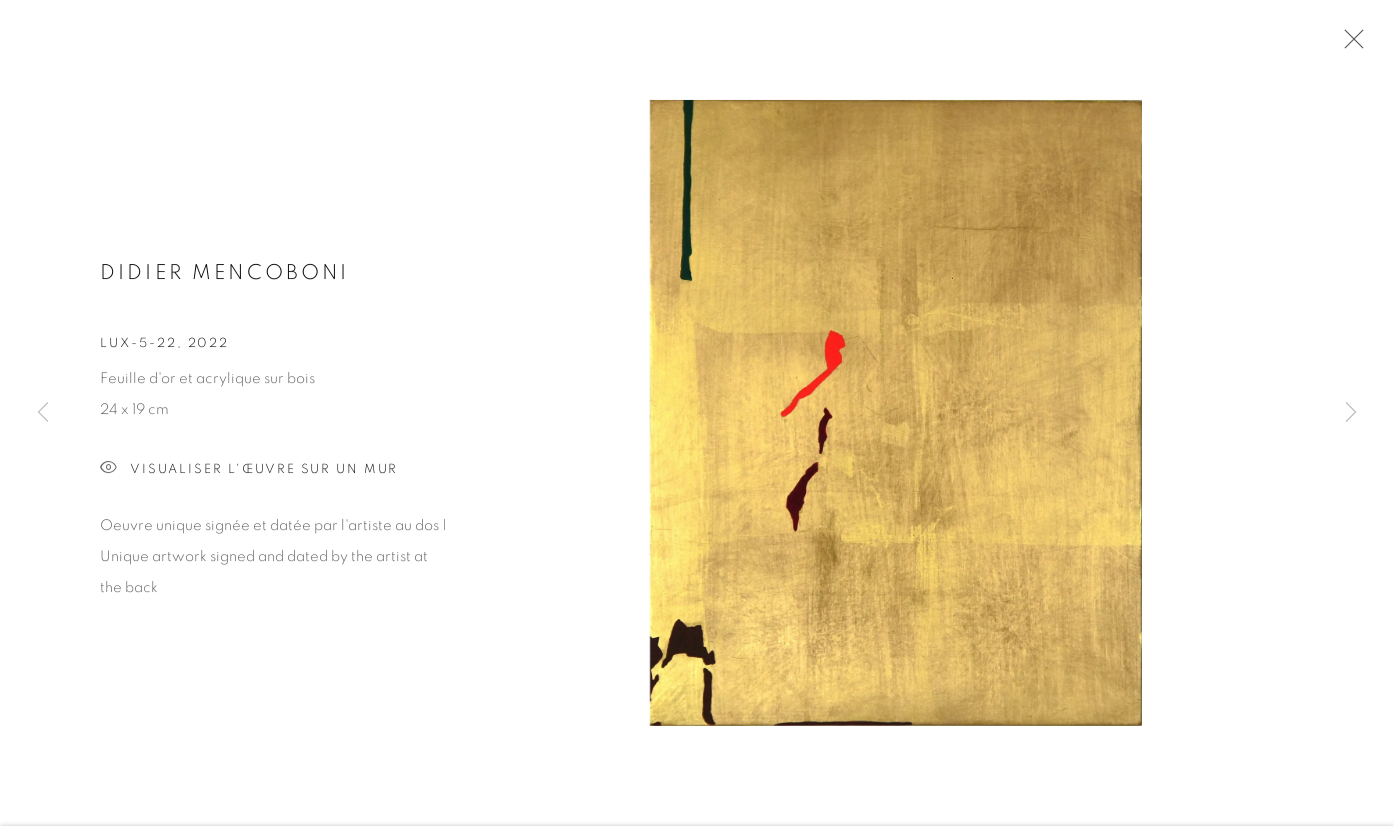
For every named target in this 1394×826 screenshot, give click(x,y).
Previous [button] (43, 413)
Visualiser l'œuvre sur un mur (249, 472)
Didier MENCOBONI (224, 276)
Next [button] (1351, 413)
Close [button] (1349, 45)
